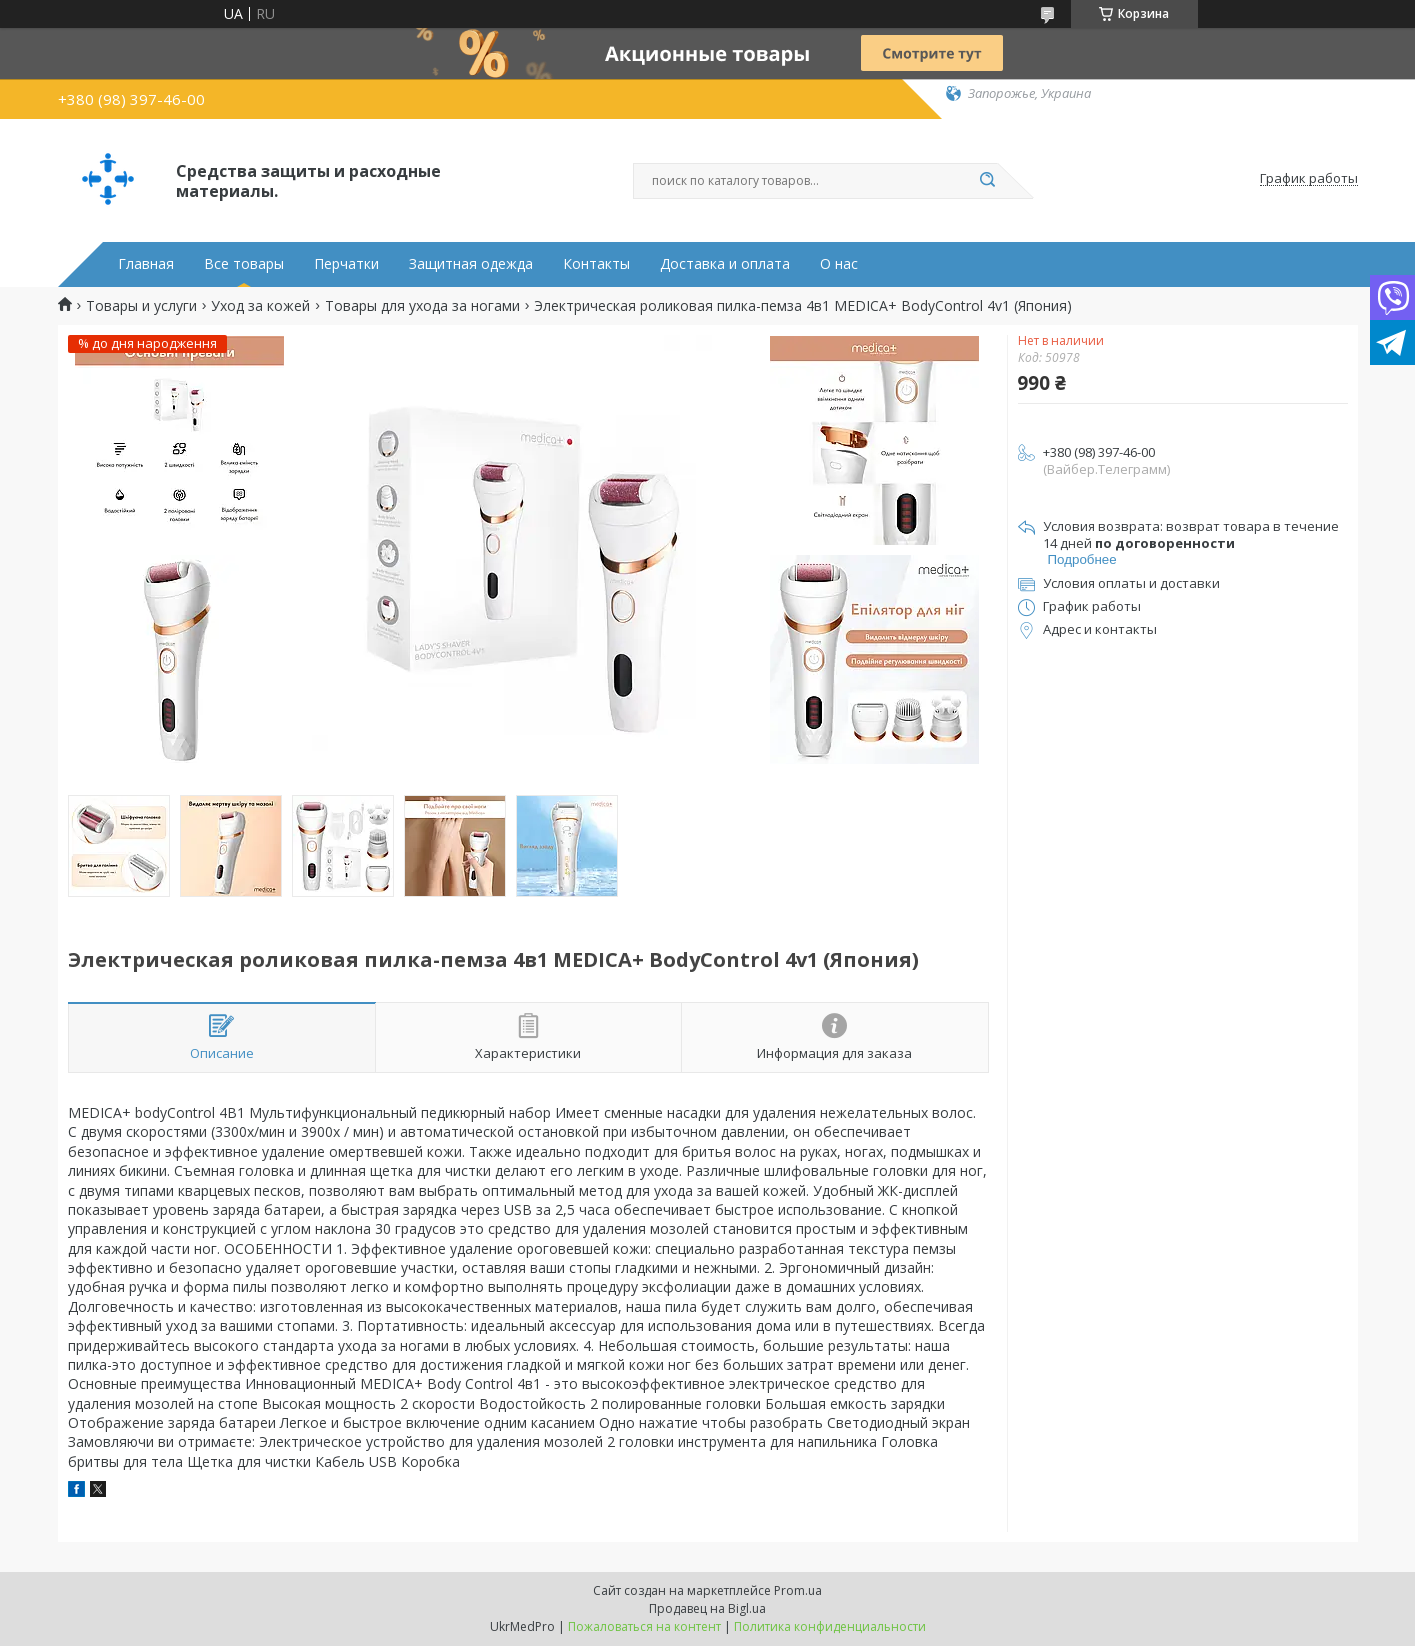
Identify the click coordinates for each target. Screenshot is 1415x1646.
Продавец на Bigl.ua (707, 1608)
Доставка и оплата (725, 264)
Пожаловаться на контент (644, 1626)
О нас (839, 264)
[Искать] (988, 181)
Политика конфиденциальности (830, 1626)
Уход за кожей (260, 306)
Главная (146, 264)
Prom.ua (798, 1590)
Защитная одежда (471, 264)
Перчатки (346, 264)
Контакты (596, 264)
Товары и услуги (141, 306)
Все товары (244, 264)
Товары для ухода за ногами (422, 306)
